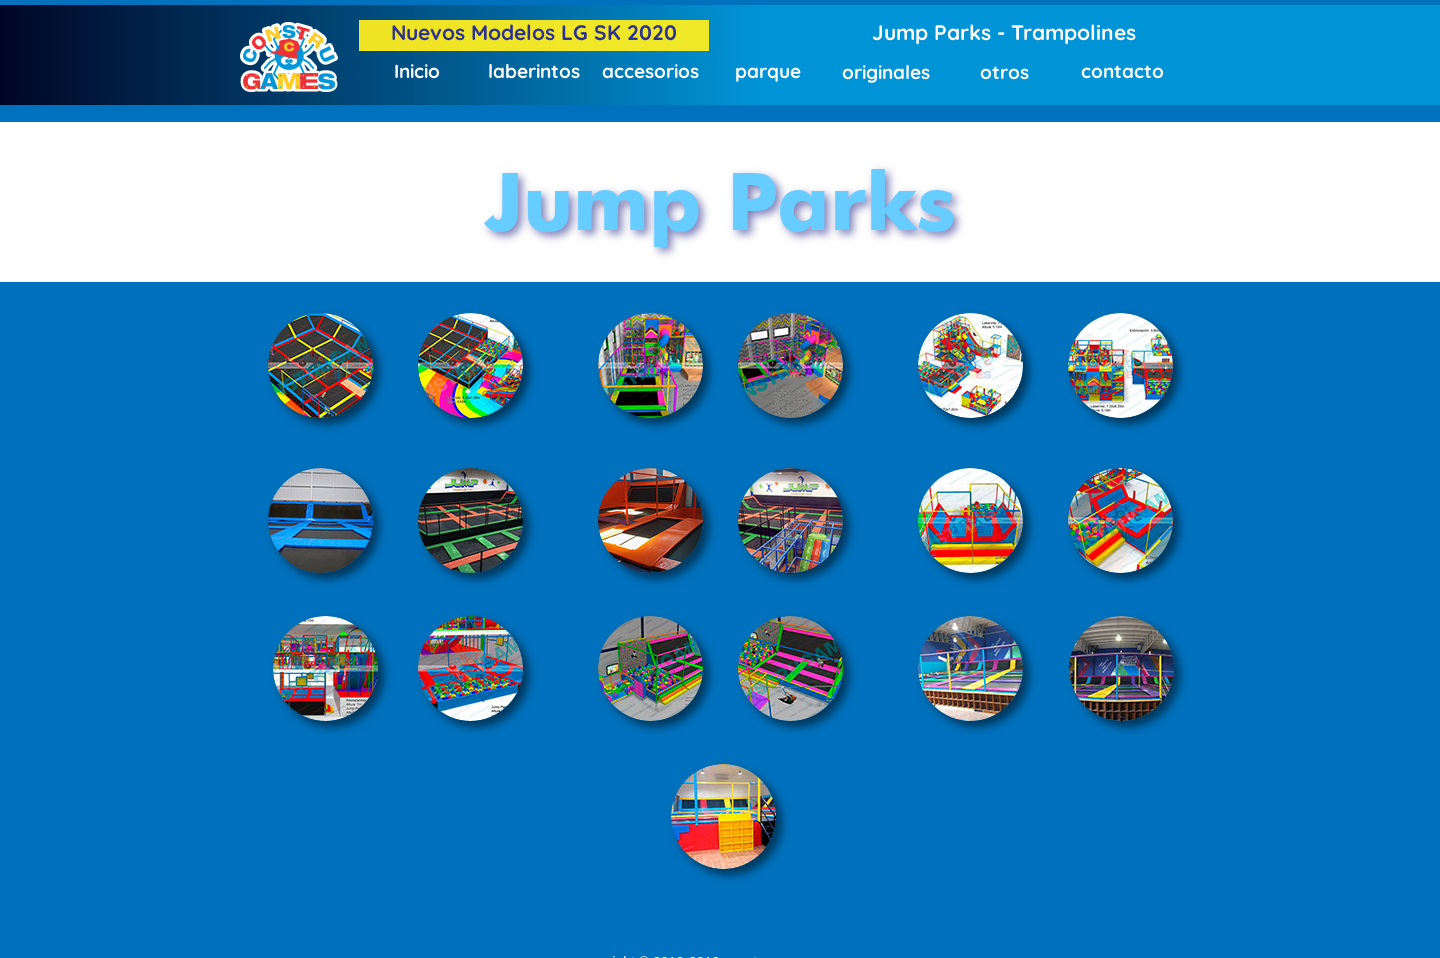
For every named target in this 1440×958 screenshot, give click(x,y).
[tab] (320, 365)
